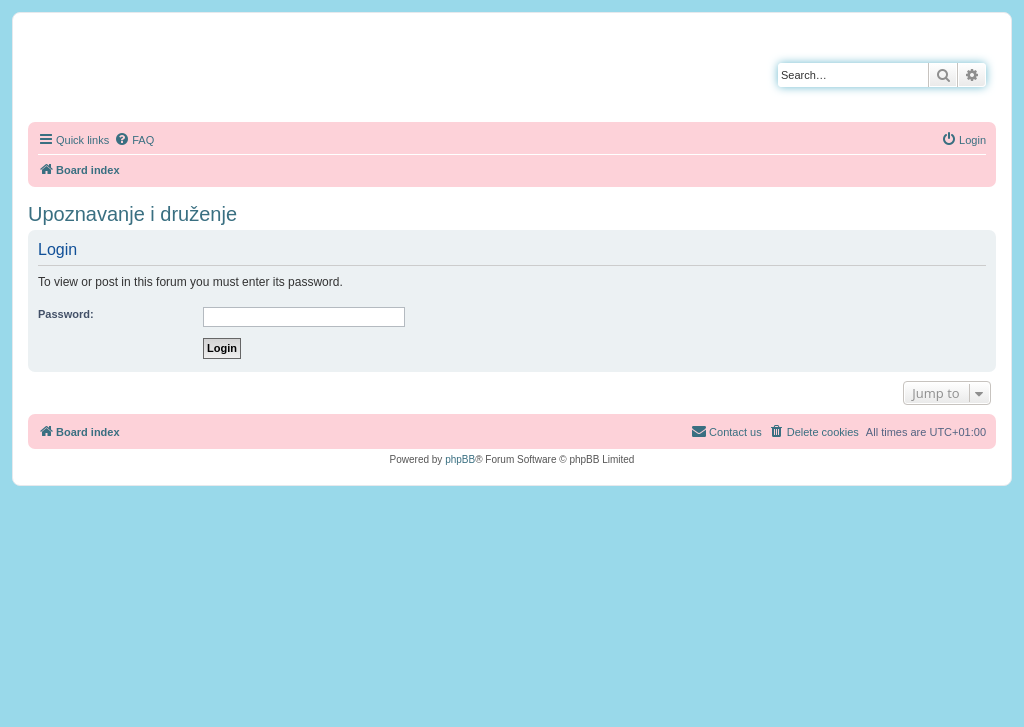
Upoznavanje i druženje (132, 214)
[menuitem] (134, 140)
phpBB (460, 459)
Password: (66, 314)
